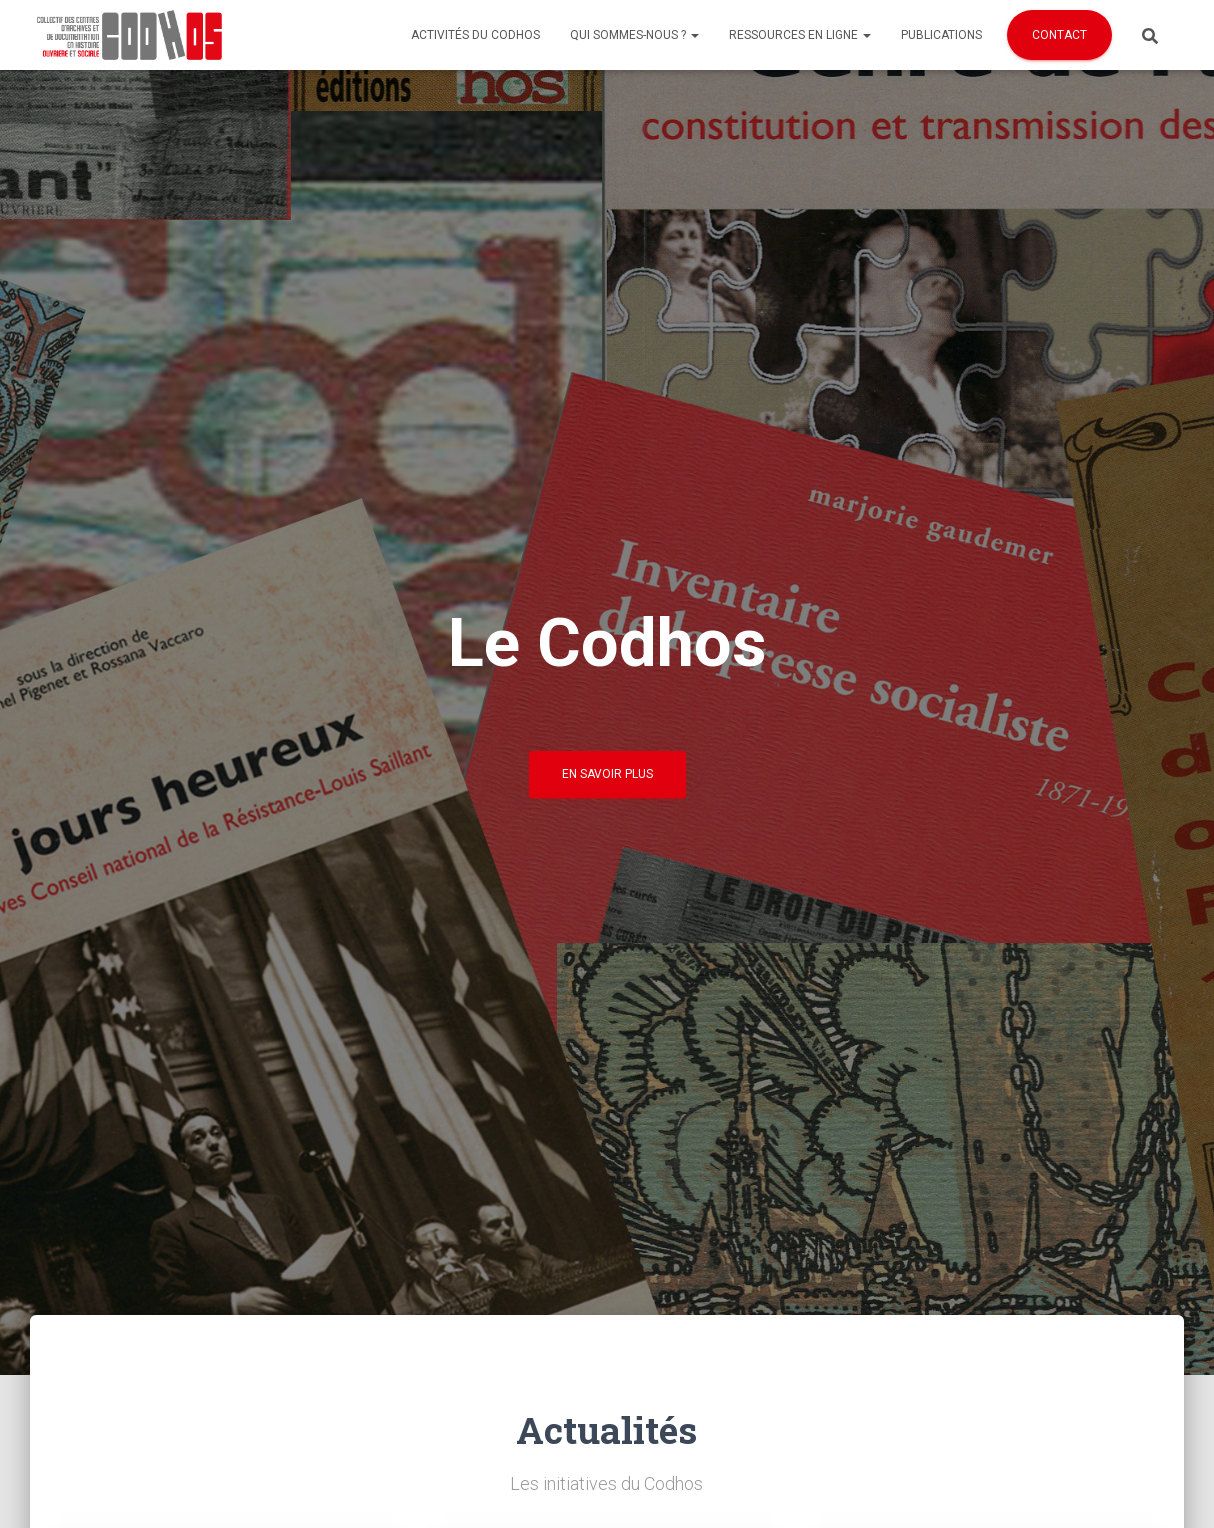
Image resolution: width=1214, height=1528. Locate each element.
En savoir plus (607, 774)
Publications (941, 35)
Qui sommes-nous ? (634, 35)
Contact (1059, 35)
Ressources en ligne (800, 35)
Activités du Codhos (475, 35)
